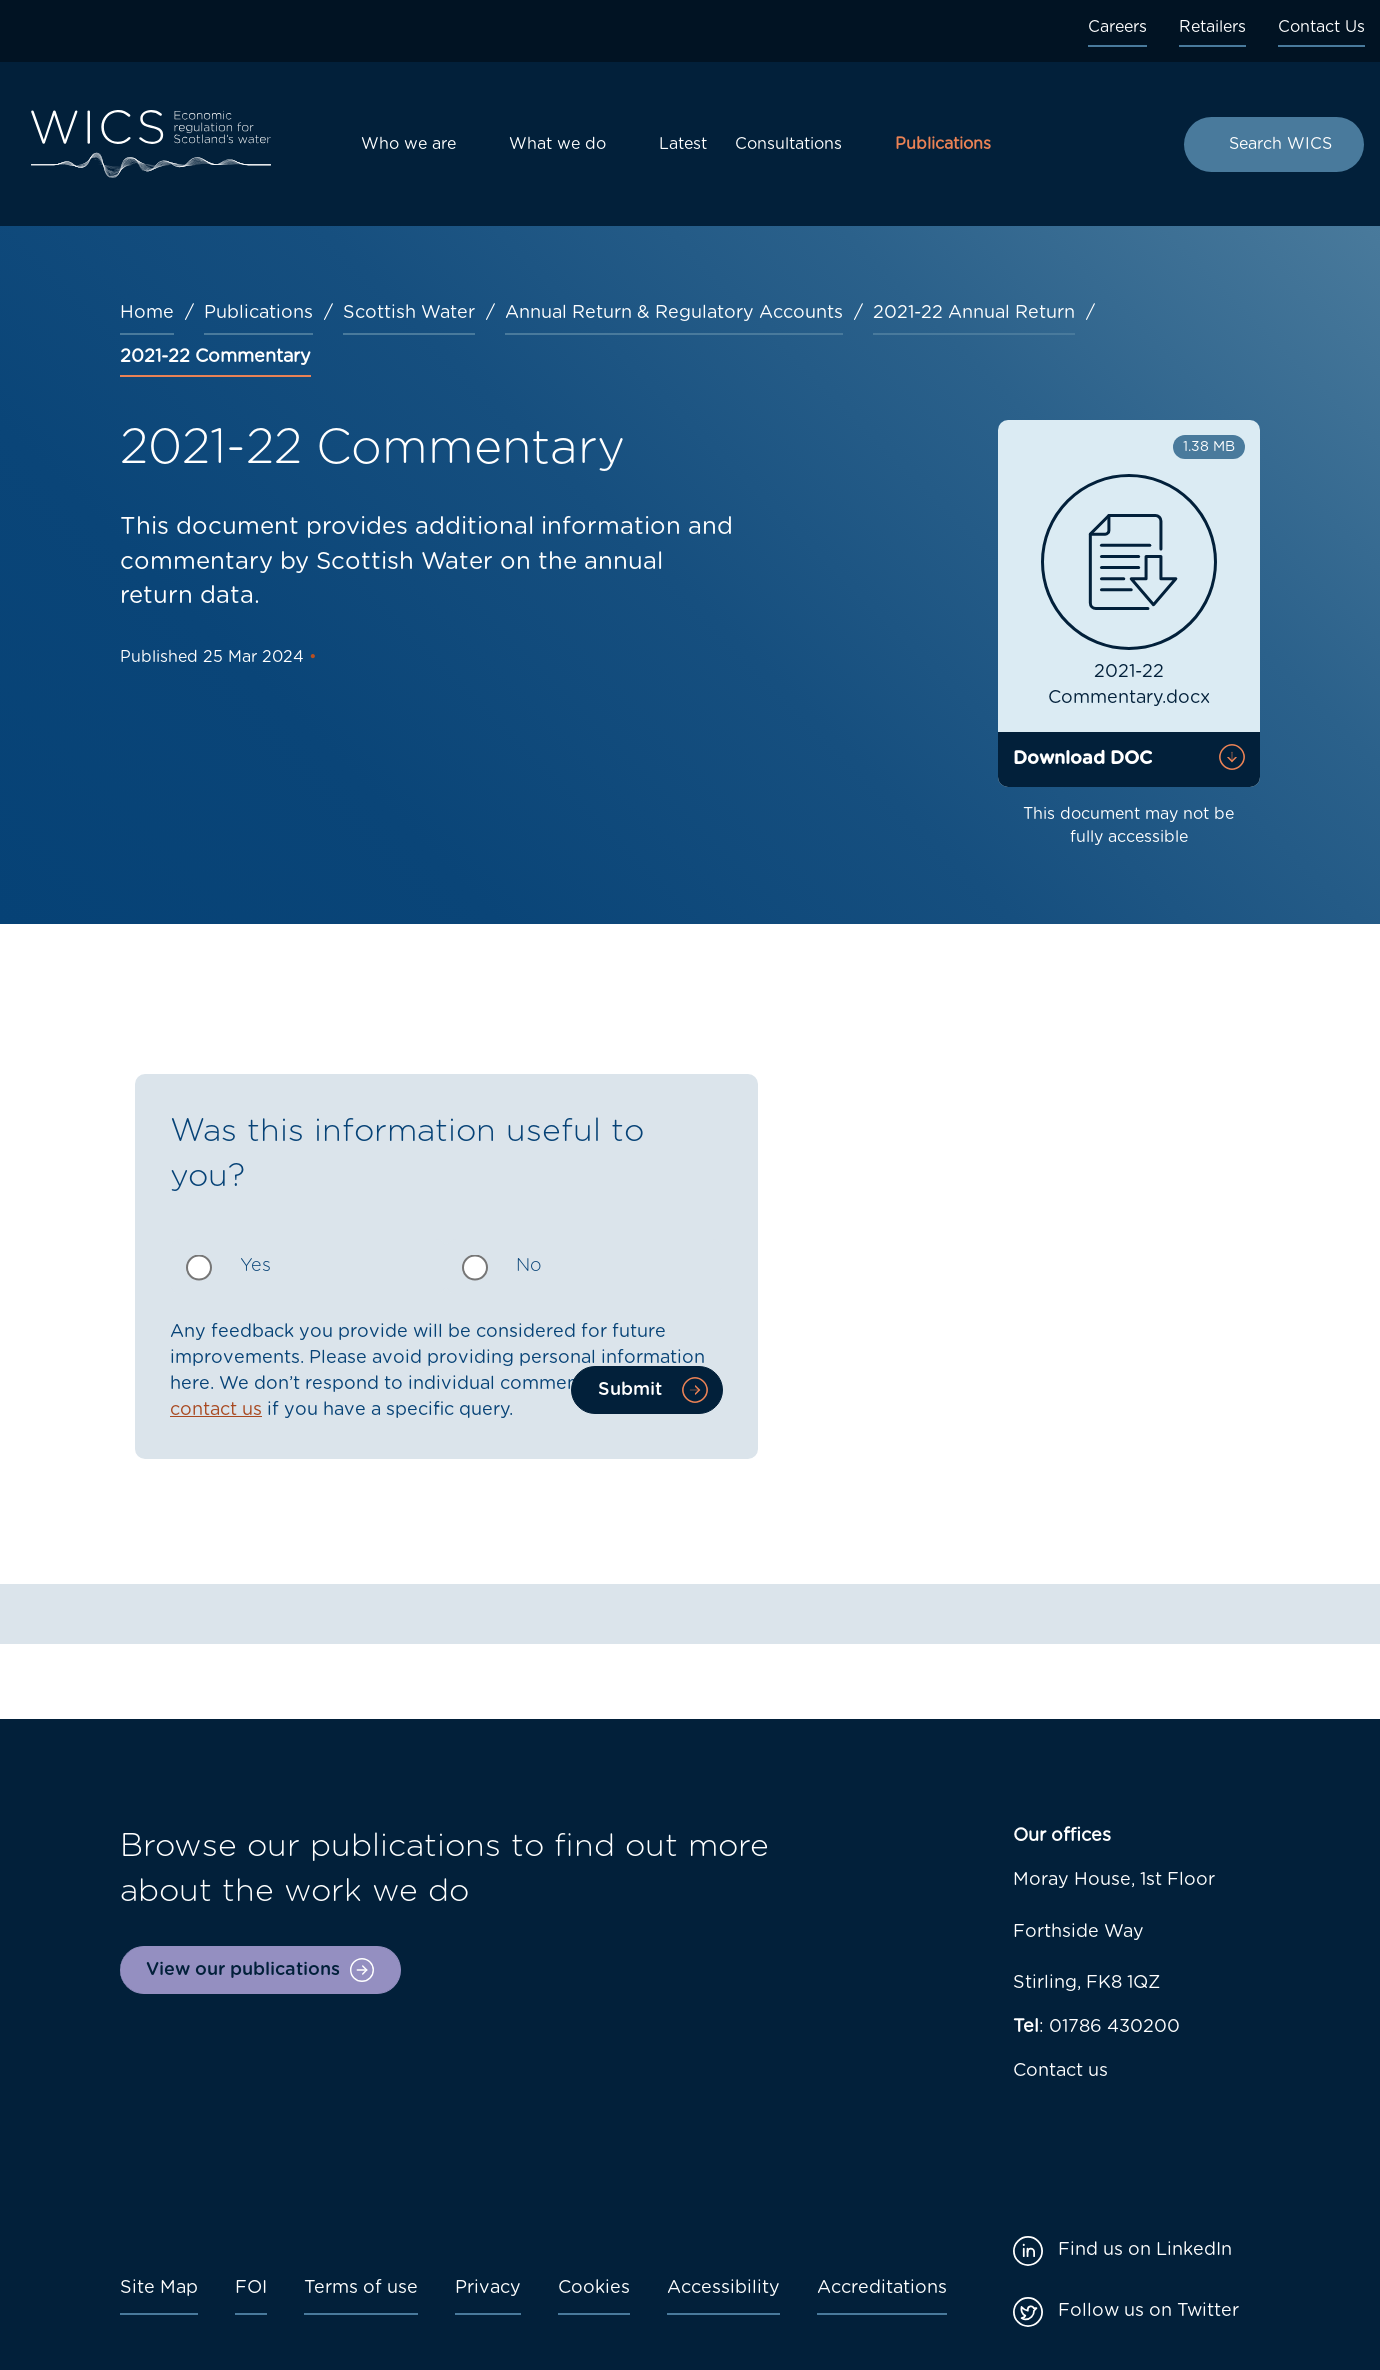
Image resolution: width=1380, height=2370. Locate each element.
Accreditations (882, 2288)
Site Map (159, 2288)
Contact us (1060, 2071)
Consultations (788, 144)
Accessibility (723, 2288)
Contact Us (1321, 27)
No (529, 1266)
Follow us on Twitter (1148, 2311)
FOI (251, 2288)
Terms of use (361, 2288)
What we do (557, 144)
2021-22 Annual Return (974, 313)
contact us (216, 1410)
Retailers (1212, 27)
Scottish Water (409, 313)
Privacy (488, 2288)
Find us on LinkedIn (1145, 2250)
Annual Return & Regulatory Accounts (674, 313)
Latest (683, 144)
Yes (255, 1266)
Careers (1117, 27)
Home (147, 313)
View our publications (243, 1970)
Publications (943, 144)
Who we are (408, 144)
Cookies (594, 2288)
